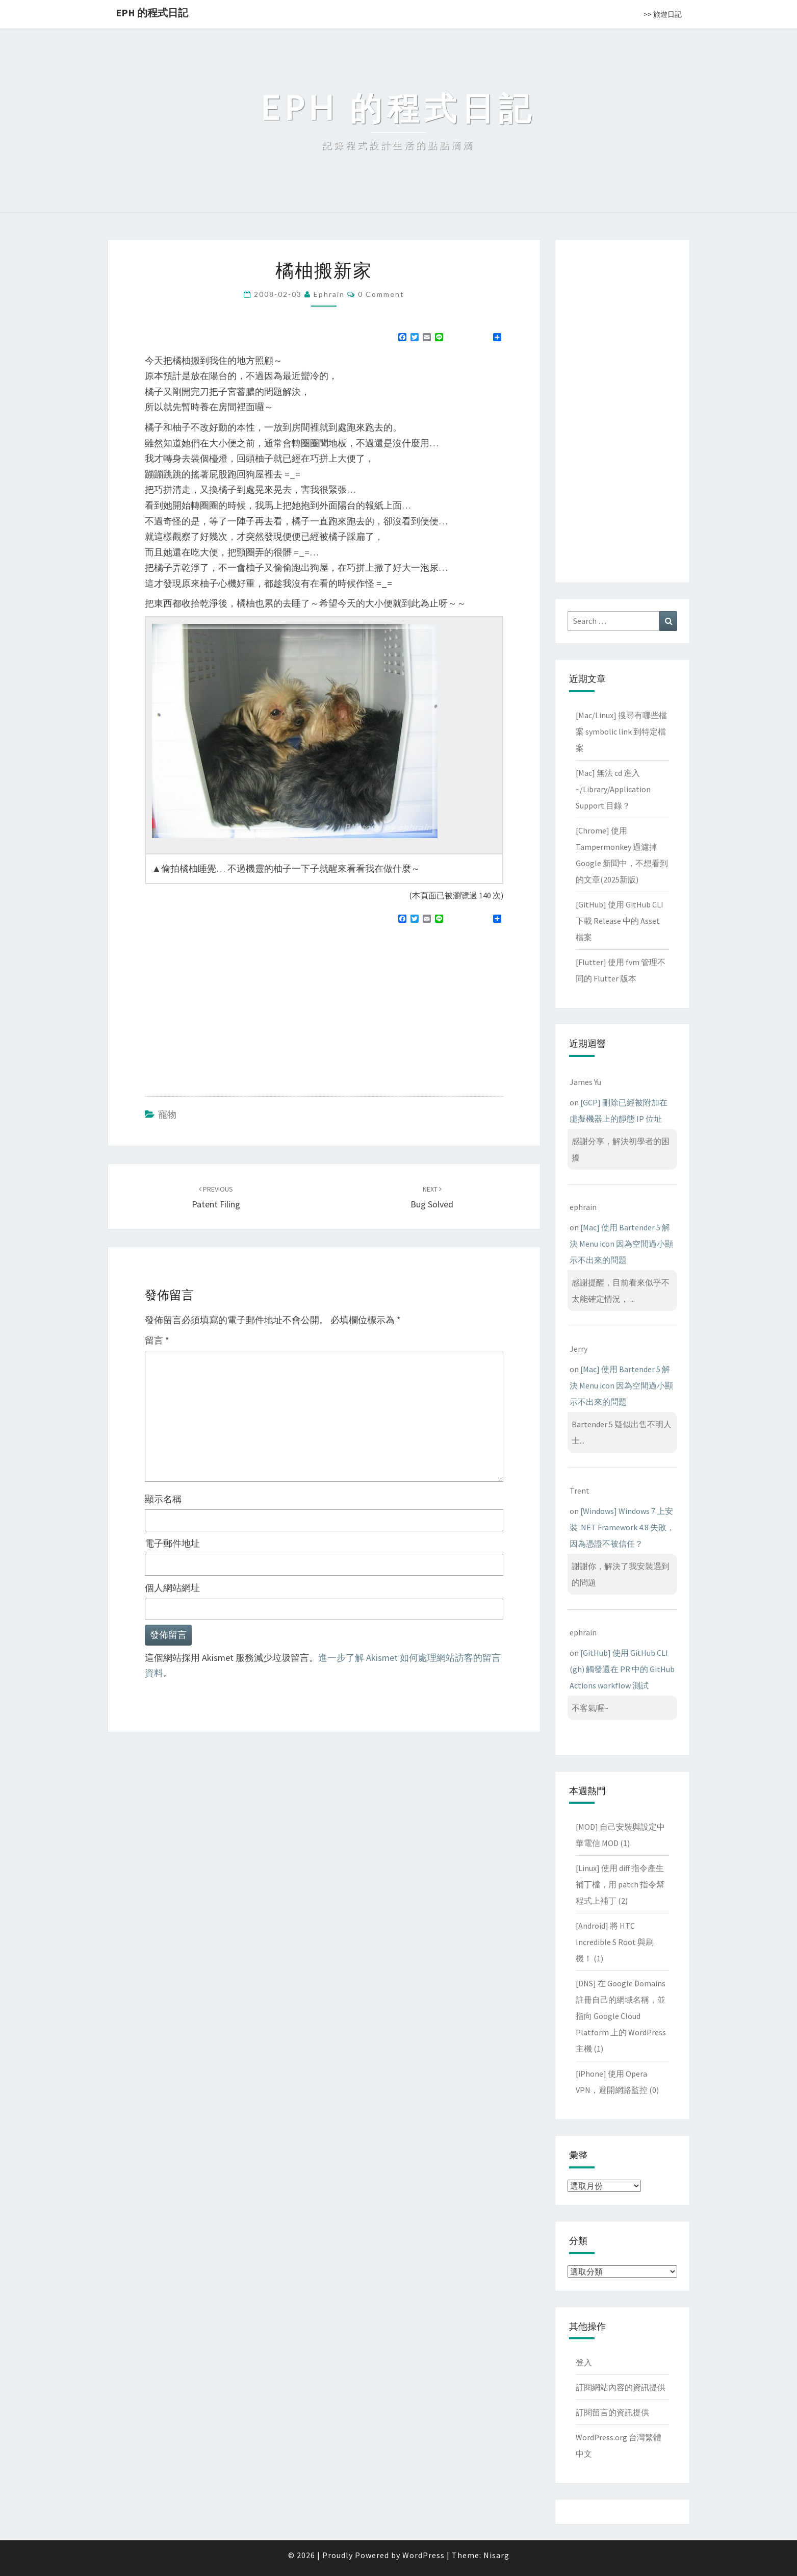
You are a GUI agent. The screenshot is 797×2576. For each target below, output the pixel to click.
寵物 (167, 1114)
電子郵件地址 (172, 1543)
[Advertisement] (230, 1006)
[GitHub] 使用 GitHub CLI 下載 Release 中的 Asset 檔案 (619, 920)
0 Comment (381, 294)
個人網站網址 (172, 1588)
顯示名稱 (163, 1499)
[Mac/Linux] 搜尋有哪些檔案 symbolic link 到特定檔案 (621, 731)
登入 (584, 2362)
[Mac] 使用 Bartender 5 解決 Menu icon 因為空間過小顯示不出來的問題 (621, 1243)
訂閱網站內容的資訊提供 (620, 2387)
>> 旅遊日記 (663, 14)
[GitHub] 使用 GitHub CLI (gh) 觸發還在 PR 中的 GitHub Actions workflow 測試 (622, 1669)
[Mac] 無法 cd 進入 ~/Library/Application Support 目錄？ (613, 789)
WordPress (423, 2555)
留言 (157, 1340)
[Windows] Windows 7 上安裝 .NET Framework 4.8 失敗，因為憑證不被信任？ (622, 1527)
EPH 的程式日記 (152, 12)
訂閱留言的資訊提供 (612, 2412)
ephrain (329, 294)
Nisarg (496, 2555)
